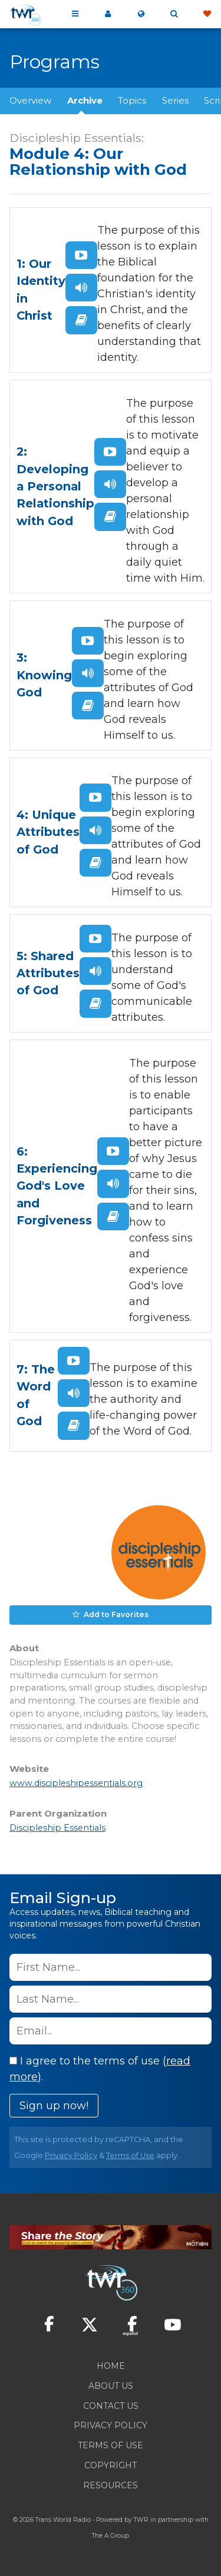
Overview (30, 100)
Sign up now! (53, 2105)
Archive (85, 100)
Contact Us (110, 2406)
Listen (81, 287)
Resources (110, 2485)
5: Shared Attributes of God (48, 973)
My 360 (108, 14)
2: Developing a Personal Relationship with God (55, 485)
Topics (132, 100)
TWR (141, 2520)
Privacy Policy (71, 2155)
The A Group (110, 2536)
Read (81, 320)
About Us (110, 2386)
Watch (81, 255)
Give (207, 14)
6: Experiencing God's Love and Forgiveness (57, 1185)
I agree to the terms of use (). (99, 2068)
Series (175, 100)
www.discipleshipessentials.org (76, 1783)
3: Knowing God (44, 674)
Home (111, 2366)
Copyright (110, 2465)
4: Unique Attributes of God (48, 832)
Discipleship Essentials (57, 1828)
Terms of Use (130, 2155)
